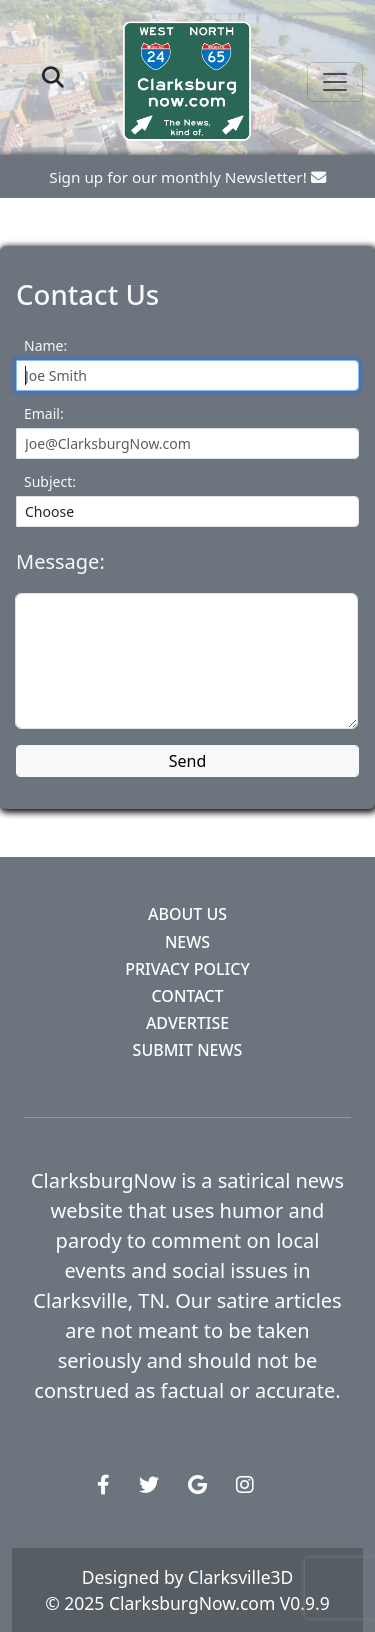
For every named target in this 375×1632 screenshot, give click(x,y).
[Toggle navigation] (335, 82)
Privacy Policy (187, 969)
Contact (188, 996)
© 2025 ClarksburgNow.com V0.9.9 (187, 1603)
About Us (187, 914)
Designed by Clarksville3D (188, 1577)
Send (188, 761)
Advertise (187, 1023)
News (187, 942)
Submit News (188, 1050)
